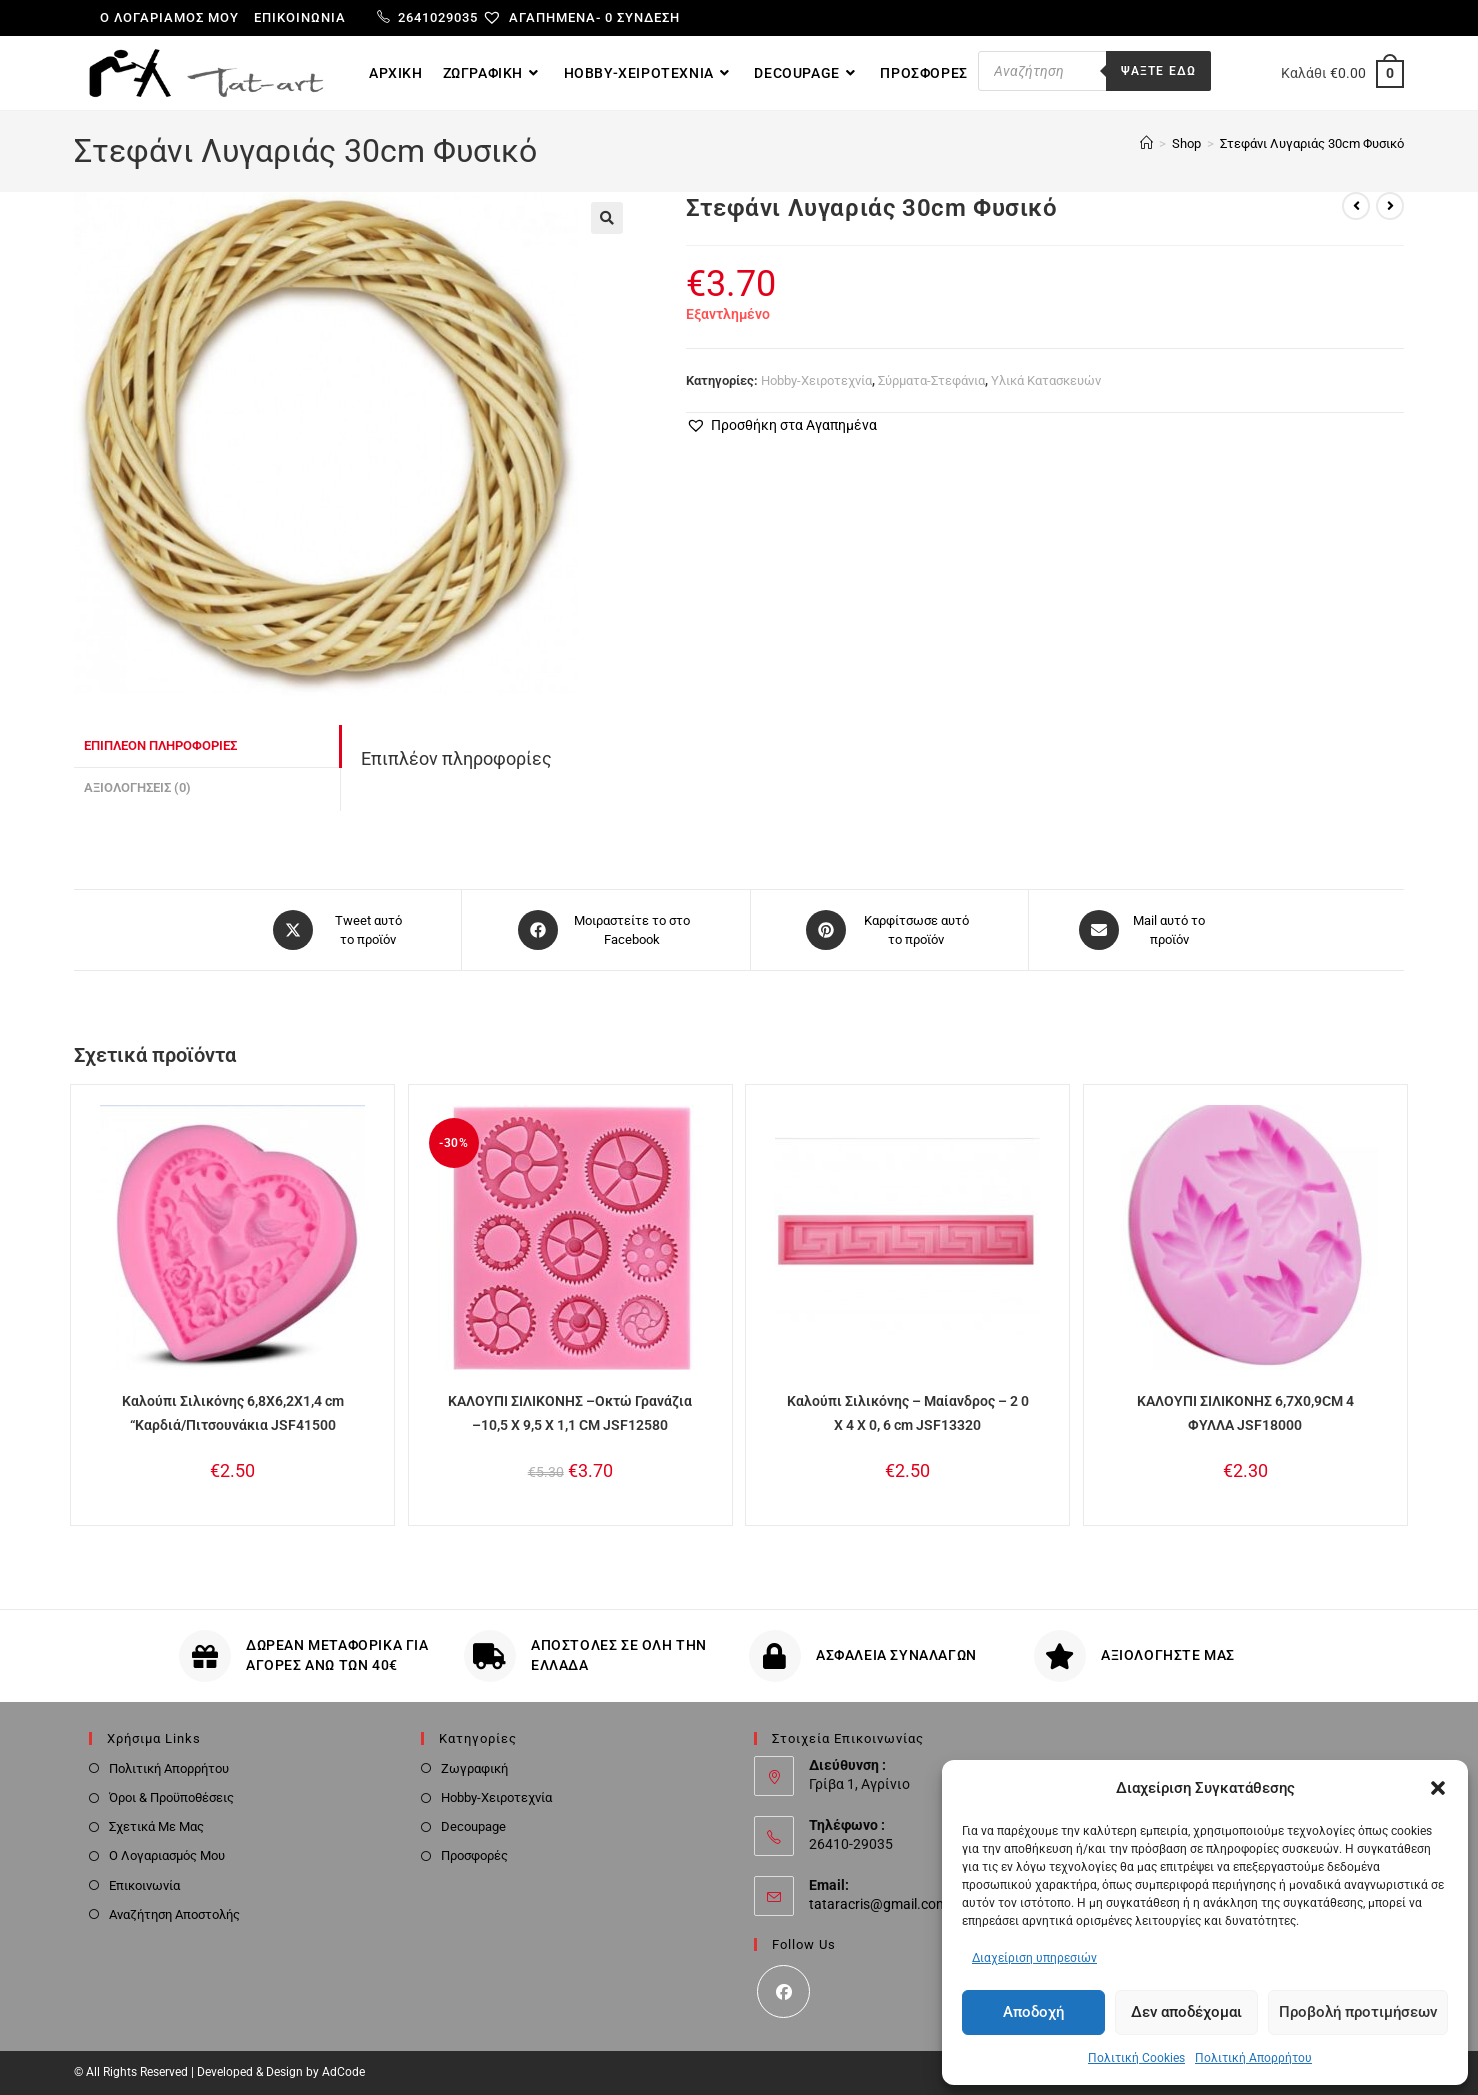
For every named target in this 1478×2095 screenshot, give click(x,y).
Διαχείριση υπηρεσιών (1034, 1958)
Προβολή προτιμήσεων (1358, 2012)
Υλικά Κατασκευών (1046, 380)
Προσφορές (474, 1855)
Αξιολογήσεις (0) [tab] (137, 787)
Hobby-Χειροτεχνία (816, 380)
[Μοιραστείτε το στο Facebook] (606, 930)
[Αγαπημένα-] (549, 17)
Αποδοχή (1033, 2012)
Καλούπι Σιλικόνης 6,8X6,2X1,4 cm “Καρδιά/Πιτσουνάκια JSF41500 (233, 1413)
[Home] (1146, 143)
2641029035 (427, 17)
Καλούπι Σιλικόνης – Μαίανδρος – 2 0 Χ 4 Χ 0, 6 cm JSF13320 (908, 1413)
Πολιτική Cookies (1136, 2058)
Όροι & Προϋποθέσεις (171, 1797)
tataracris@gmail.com (878, 1904)
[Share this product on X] (341, 930)
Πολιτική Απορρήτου (1253, 2058)
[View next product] (1390, 206)
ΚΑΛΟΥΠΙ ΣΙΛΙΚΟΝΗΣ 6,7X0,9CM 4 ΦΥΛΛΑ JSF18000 (1245, 1413)
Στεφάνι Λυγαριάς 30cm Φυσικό (1312, 143)
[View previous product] (1356, 206)
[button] (1438, 1788)
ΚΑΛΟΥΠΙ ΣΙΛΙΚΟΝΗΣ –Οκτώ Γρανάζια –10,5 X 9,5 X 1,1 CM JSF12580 (570, 1413)
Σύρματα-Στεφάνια (931, 380)
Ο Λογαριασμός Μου (167, 1855)
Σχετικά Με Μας (156, 1826)
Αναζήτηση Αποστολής (174, 1914)
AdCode (343, 2072)
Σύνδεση (648, 17)
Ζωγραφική (474, 1768)
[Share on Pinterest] (889, 930)
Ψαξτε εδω (1159, 71)
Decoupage (473, 1826)
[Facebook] (783, 1991)
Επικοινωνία (300, 17)
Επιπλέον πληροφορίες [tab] (160, 745)
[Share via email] (1142, 930)
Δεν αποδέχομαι (1186, 2012)
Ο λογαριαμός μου (169, 17)
